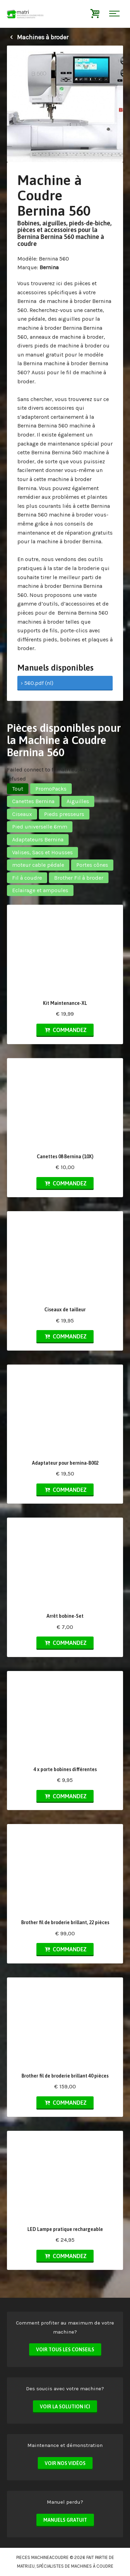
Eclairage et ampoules (40, 890)
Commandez (64, 1030)
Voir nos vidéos (65, 2463)
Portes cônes (92, 865)
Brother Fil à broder (78, 877)
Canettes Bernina (33, 801)
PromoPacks (51, 788)
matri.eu (26, 2566)
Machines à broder (37, 37)
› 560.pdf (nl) (37, 683)
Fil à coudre (27, 877)
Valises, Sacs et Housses (42, 852)
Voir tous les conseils (65, 2349)
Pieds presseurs (64, 814)
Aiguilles (78, 801)
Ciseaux (22, 814)
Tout (17, 788)
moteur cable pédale (38, 865)
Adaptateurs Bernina (37, 839)
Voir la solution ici (65, 2406)
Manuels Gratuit (65, 2520)
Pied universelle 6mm (39, 826)
